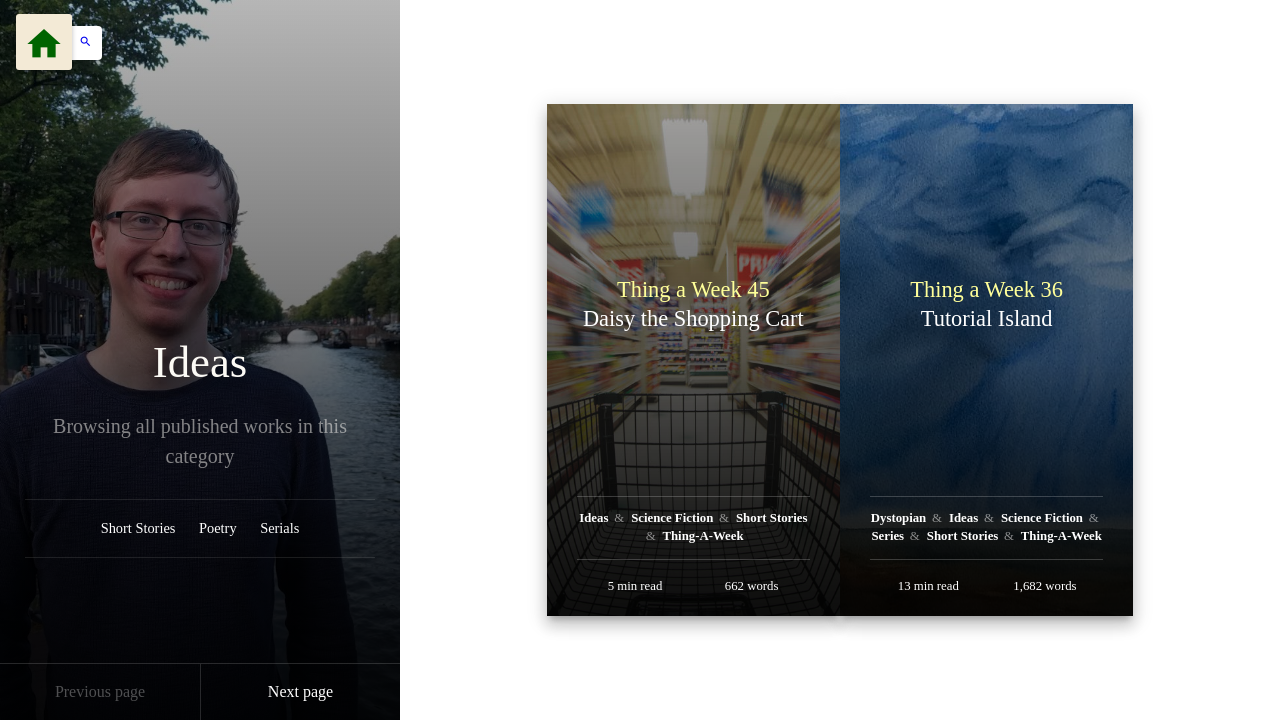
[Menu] (44, 42)
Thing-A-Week (702, 536)
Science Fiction (673, 518)
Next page (300, 691)
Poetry (218, 528)
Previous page (100, 691)
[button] (80, 43)
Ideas (200, 362)
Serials (279, 528)
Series (889, 536)
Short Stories (138, 528)
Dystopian (900, 518)
